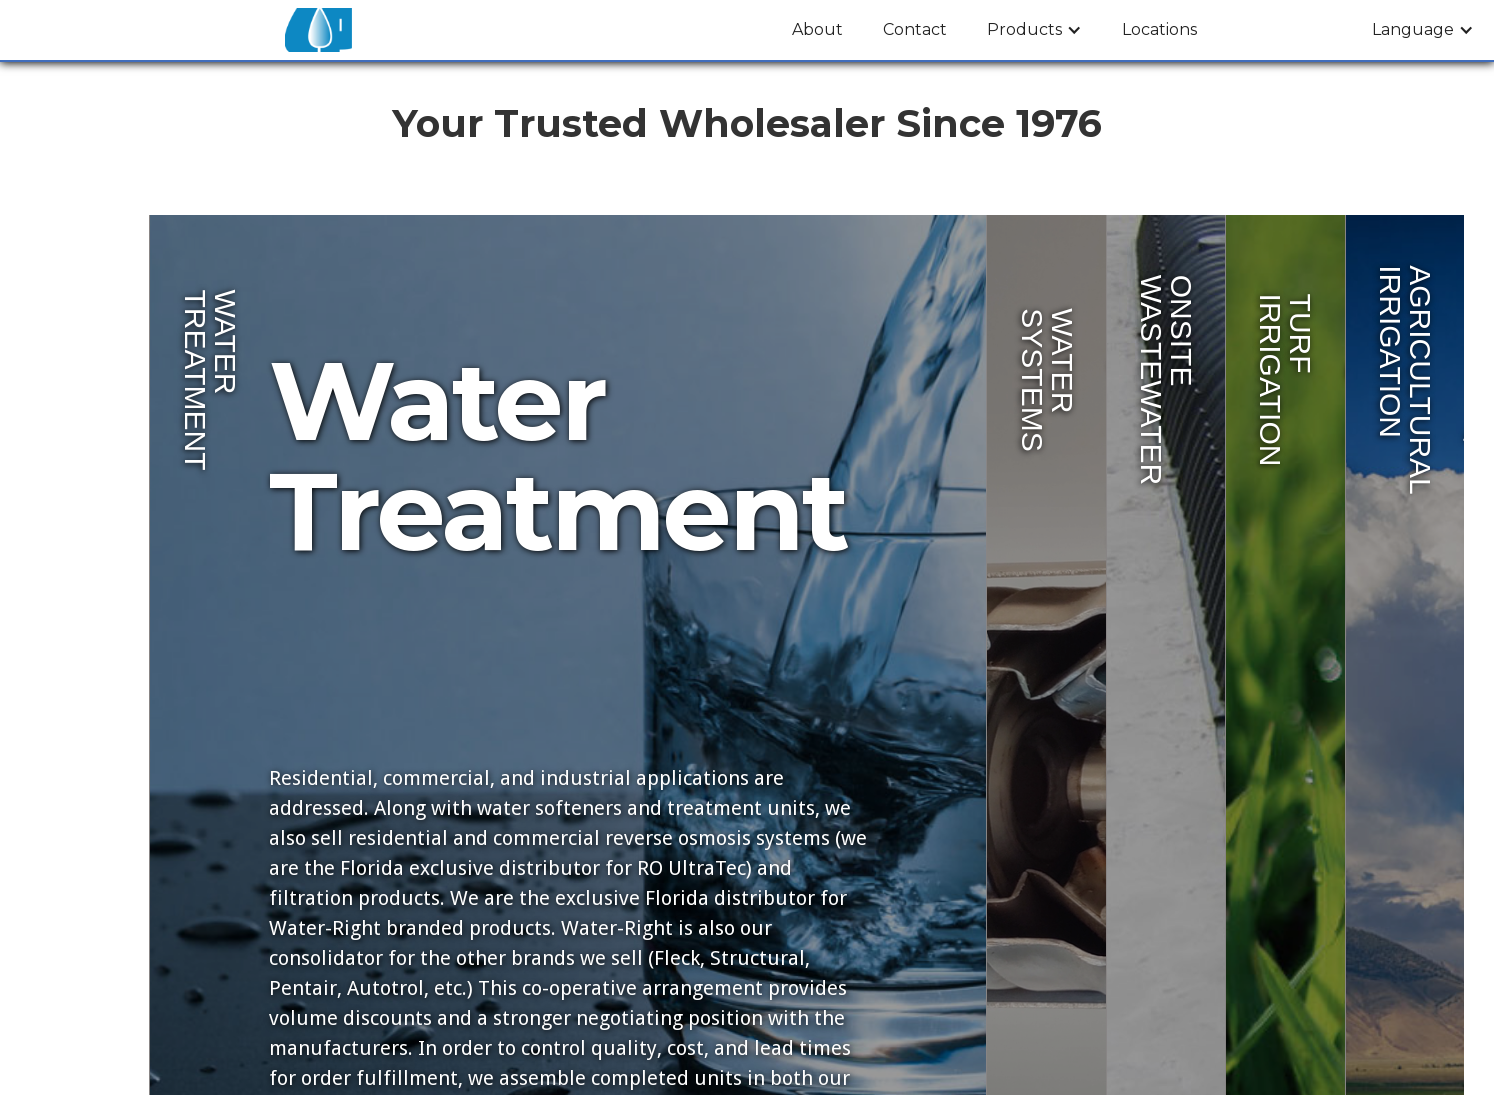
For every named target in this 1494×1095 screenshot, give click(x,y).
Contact (915, 29)
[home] (318, 30)
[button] (1034, 30)
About (817, 29)
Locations (1159, 29)
